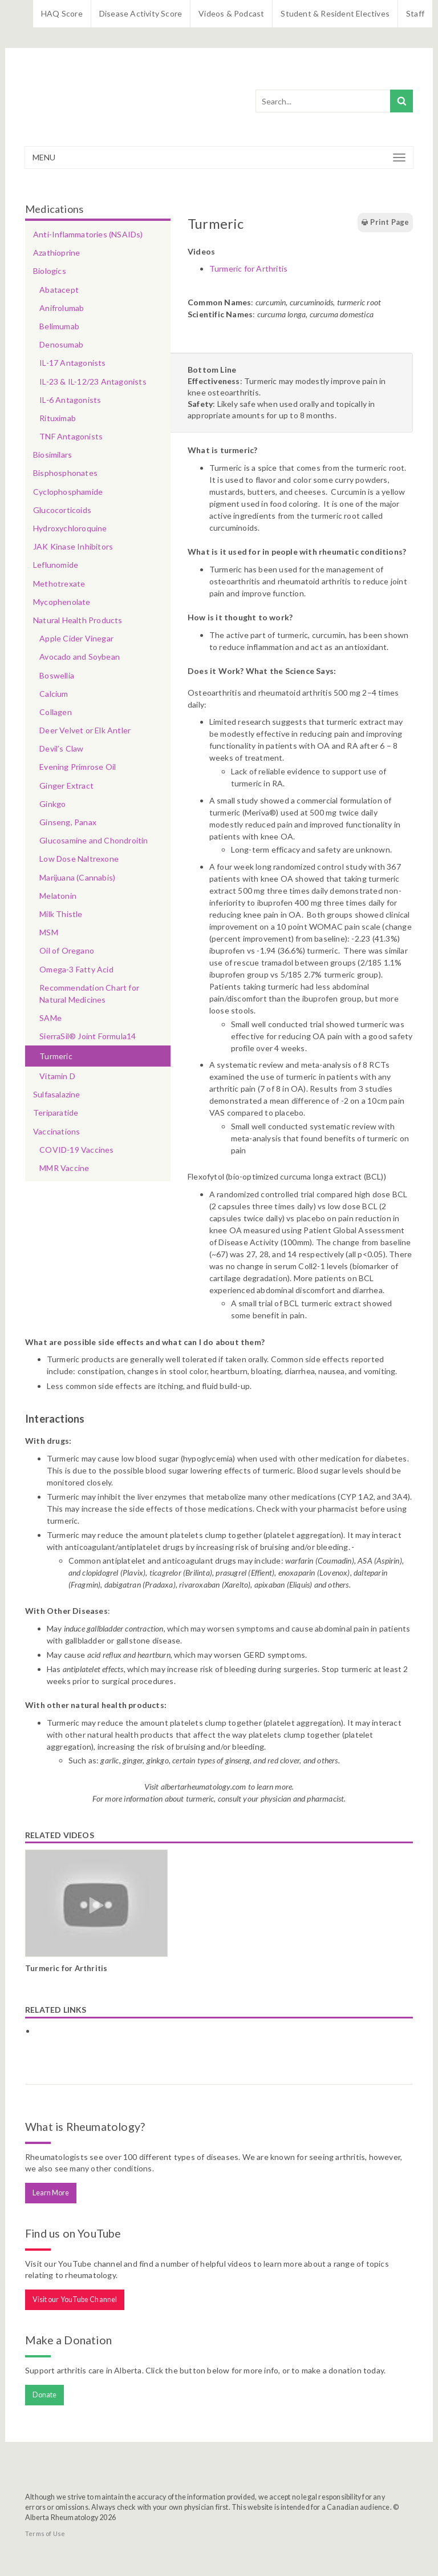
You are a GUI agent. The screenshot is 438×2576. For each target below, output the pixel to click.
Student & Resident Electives (335, 13)
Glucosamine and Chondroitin (93, 840)
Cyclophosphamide (68, 491)
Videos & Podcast (231, 13)
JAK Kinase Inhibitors (73, 546)
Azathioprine (56, 252)
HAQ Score (62, 13)
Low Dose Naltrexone (79, 858)
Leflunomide (55, 565)
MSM (48, 932)
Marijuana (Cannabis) (77, 877)
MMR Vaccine (64, 1168)
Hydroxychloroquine (70, 528)
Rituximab (57, 418)
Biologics (49, 271)
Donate (45, 2395)
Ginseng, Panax (67, 822)
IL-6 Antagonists (70, 400)
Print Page (385, 222)
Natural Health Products (78, 620)
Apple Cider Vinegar (76, 638)
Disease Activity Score (140, 13)
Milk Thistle (60, 914)
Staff (415, 13)
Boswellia (56, 675)
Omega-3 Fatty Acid (76, 969)
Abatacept (59, 289)
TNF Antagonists (71, 436)
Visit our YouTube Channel (75, 2299)
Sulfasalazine (56, 1094)
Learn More (51, 2193)
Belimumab (59, 326)
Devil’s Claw (61, 748)
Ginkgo (52, 804)
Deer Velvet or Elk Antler (85, 730)
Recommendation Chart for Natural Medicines (89, 993)
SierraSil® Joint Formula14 (87, 1036)
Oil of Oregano (66, 950)
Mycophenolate (62, 602)
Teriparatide (55, 1112)
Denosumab (61, 344)
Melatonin (57, 896)
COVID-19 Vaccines (76, 1149)
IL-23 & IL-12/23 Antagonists (93, 381)
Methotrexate (59, 583)
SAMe (50, 1018)
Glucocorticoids (62, 510)
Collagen (55, 712)
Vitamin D (57, 1076)
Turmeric (55, 1056)
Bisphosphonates (65, 473)
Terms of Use (45, 2533)
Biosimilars (52, 454)
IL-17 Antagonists (72, 363)
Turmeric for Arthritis (248, 268)
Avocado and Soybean (79, 656)
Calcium (53, 693)
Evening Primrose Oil (77, 767)
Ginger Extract (66, 785)
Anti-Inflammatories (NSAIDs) (88, 234)
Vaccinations (56, 1131)
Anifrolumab (61, 308)
